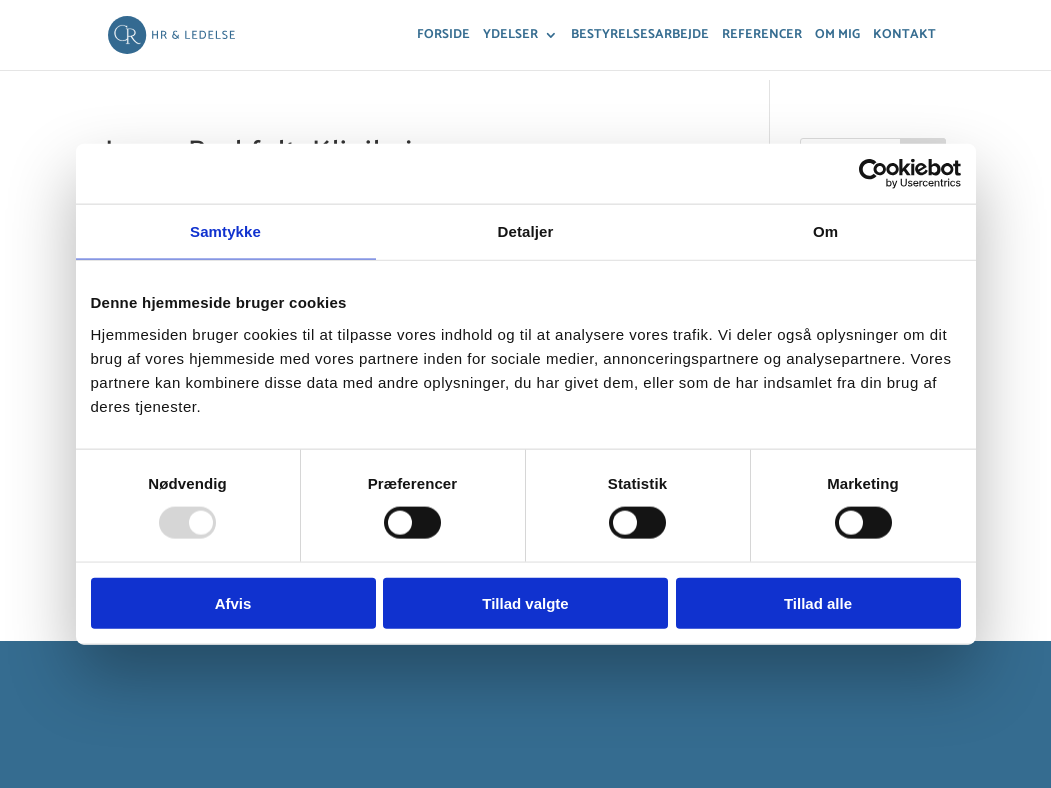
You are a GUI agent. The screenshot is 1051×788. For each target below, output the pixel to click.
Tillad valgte (525, 602)
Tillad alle (818, 602)
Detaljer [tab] (526, 231)
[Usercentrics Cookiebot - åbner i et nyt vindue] (873, 174)
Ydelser (510, 36)
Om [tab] (825, 231)
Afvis (233, 602)
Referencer (762, 36)
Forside (443, 36)
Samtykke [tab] (225, 231)
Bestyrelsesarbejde (640, 36)
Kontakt (904, 36)
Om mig (837, 36)
